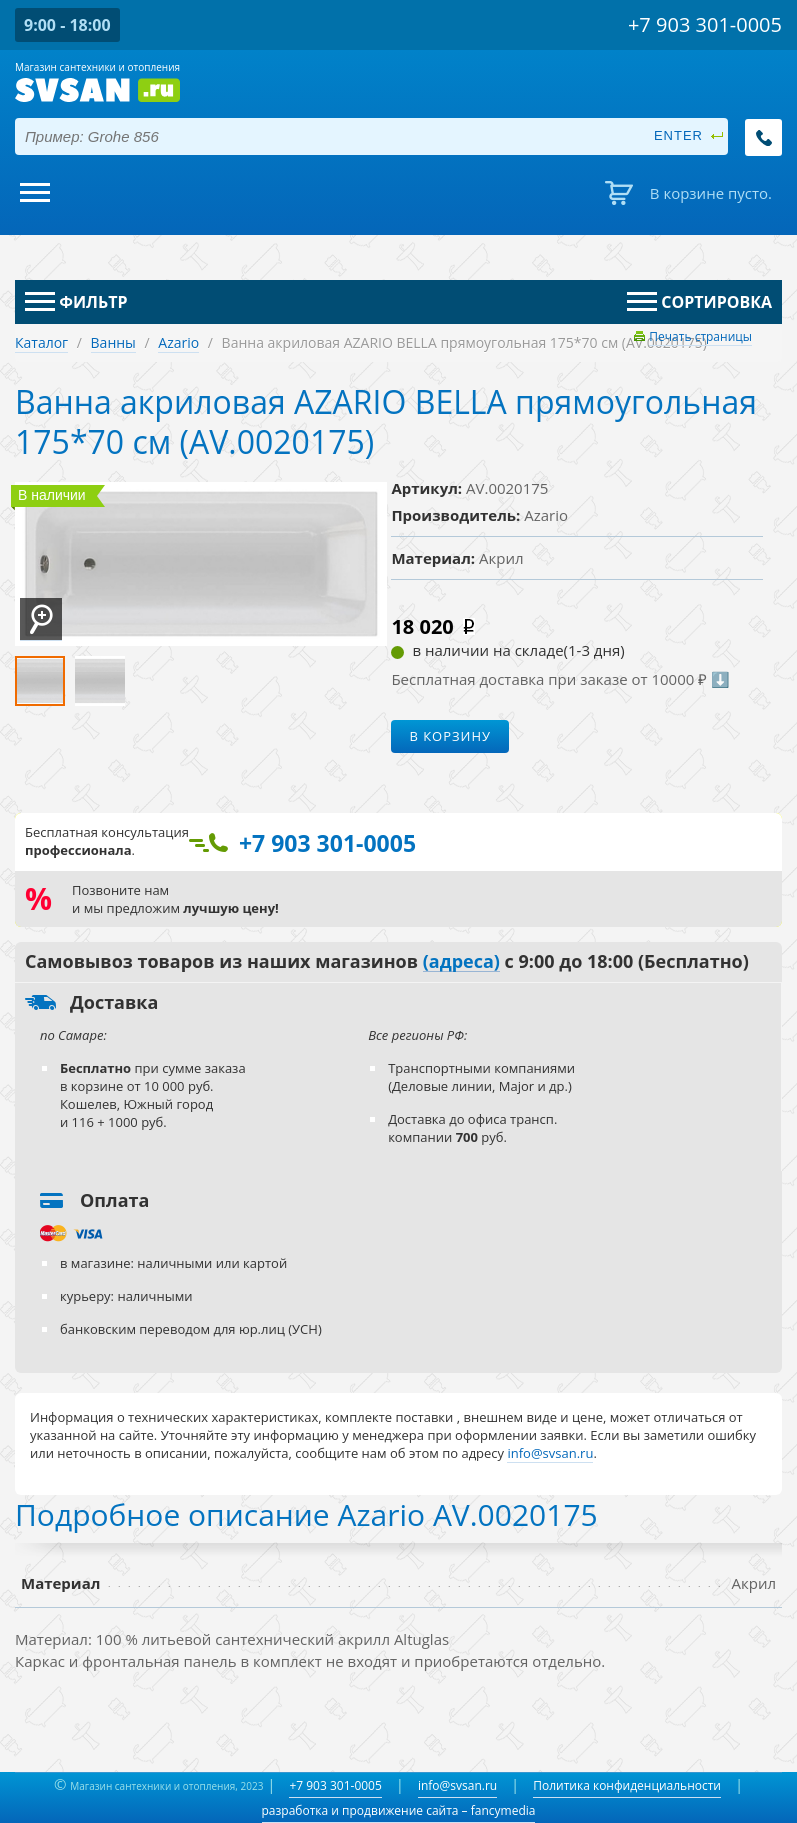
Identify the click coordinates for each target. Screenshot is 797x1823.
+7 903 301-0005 (335, 1785)
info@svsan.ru (457, 1785)
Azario (178, 342)
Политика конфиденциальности (627, 1785)
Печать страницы (700, 336)
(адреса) (461, 962)
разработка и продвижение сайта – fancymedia (399, 1810)
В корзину (450, 736)
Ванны (113, 342)
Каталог (41, 342)
